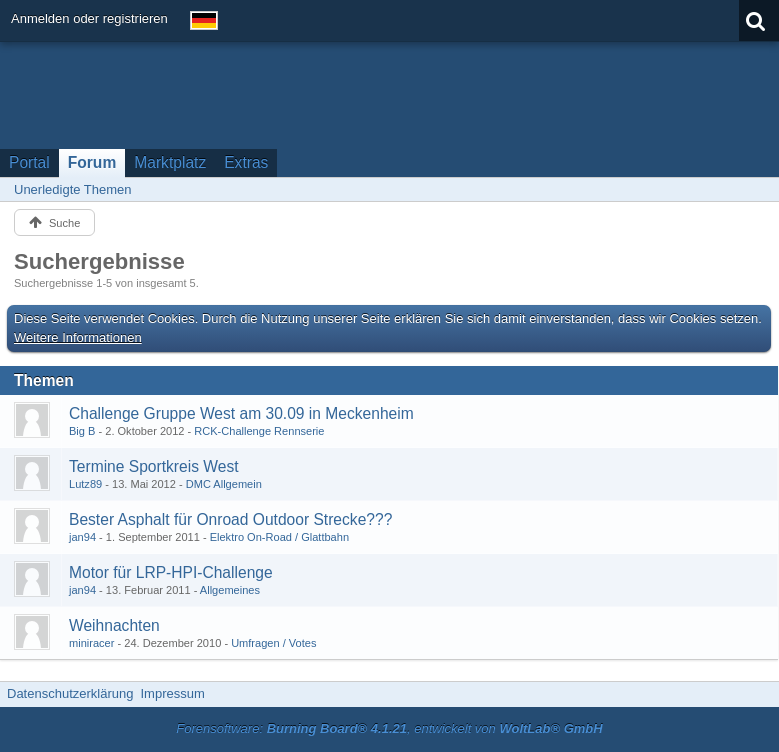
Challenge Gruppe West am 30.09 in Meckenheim (241, 413)
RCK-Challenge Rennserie (259, 431)
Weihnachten (114, 625)
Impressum (172, 693)
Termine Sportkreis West (154, 466)
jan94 (82, 537)
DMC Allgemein (224, 484)
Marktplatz (170, 162)
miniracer (91, 643)
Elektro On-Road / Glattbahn (279, 537)
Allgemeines (230, 590)
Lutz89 (85, 484)
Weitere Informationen (78, 337)
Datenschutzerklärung (70, 693)
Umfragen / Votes (273, 643)
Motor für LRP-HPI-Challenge (171, 572)
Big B (82, 431)
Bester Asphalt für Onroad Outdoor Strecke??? (230, 519)
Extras (246, 162)
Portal (29, 162)
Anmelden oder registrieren (89, 18)
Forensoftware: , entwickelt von (389, 728)
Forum (92, 162)
